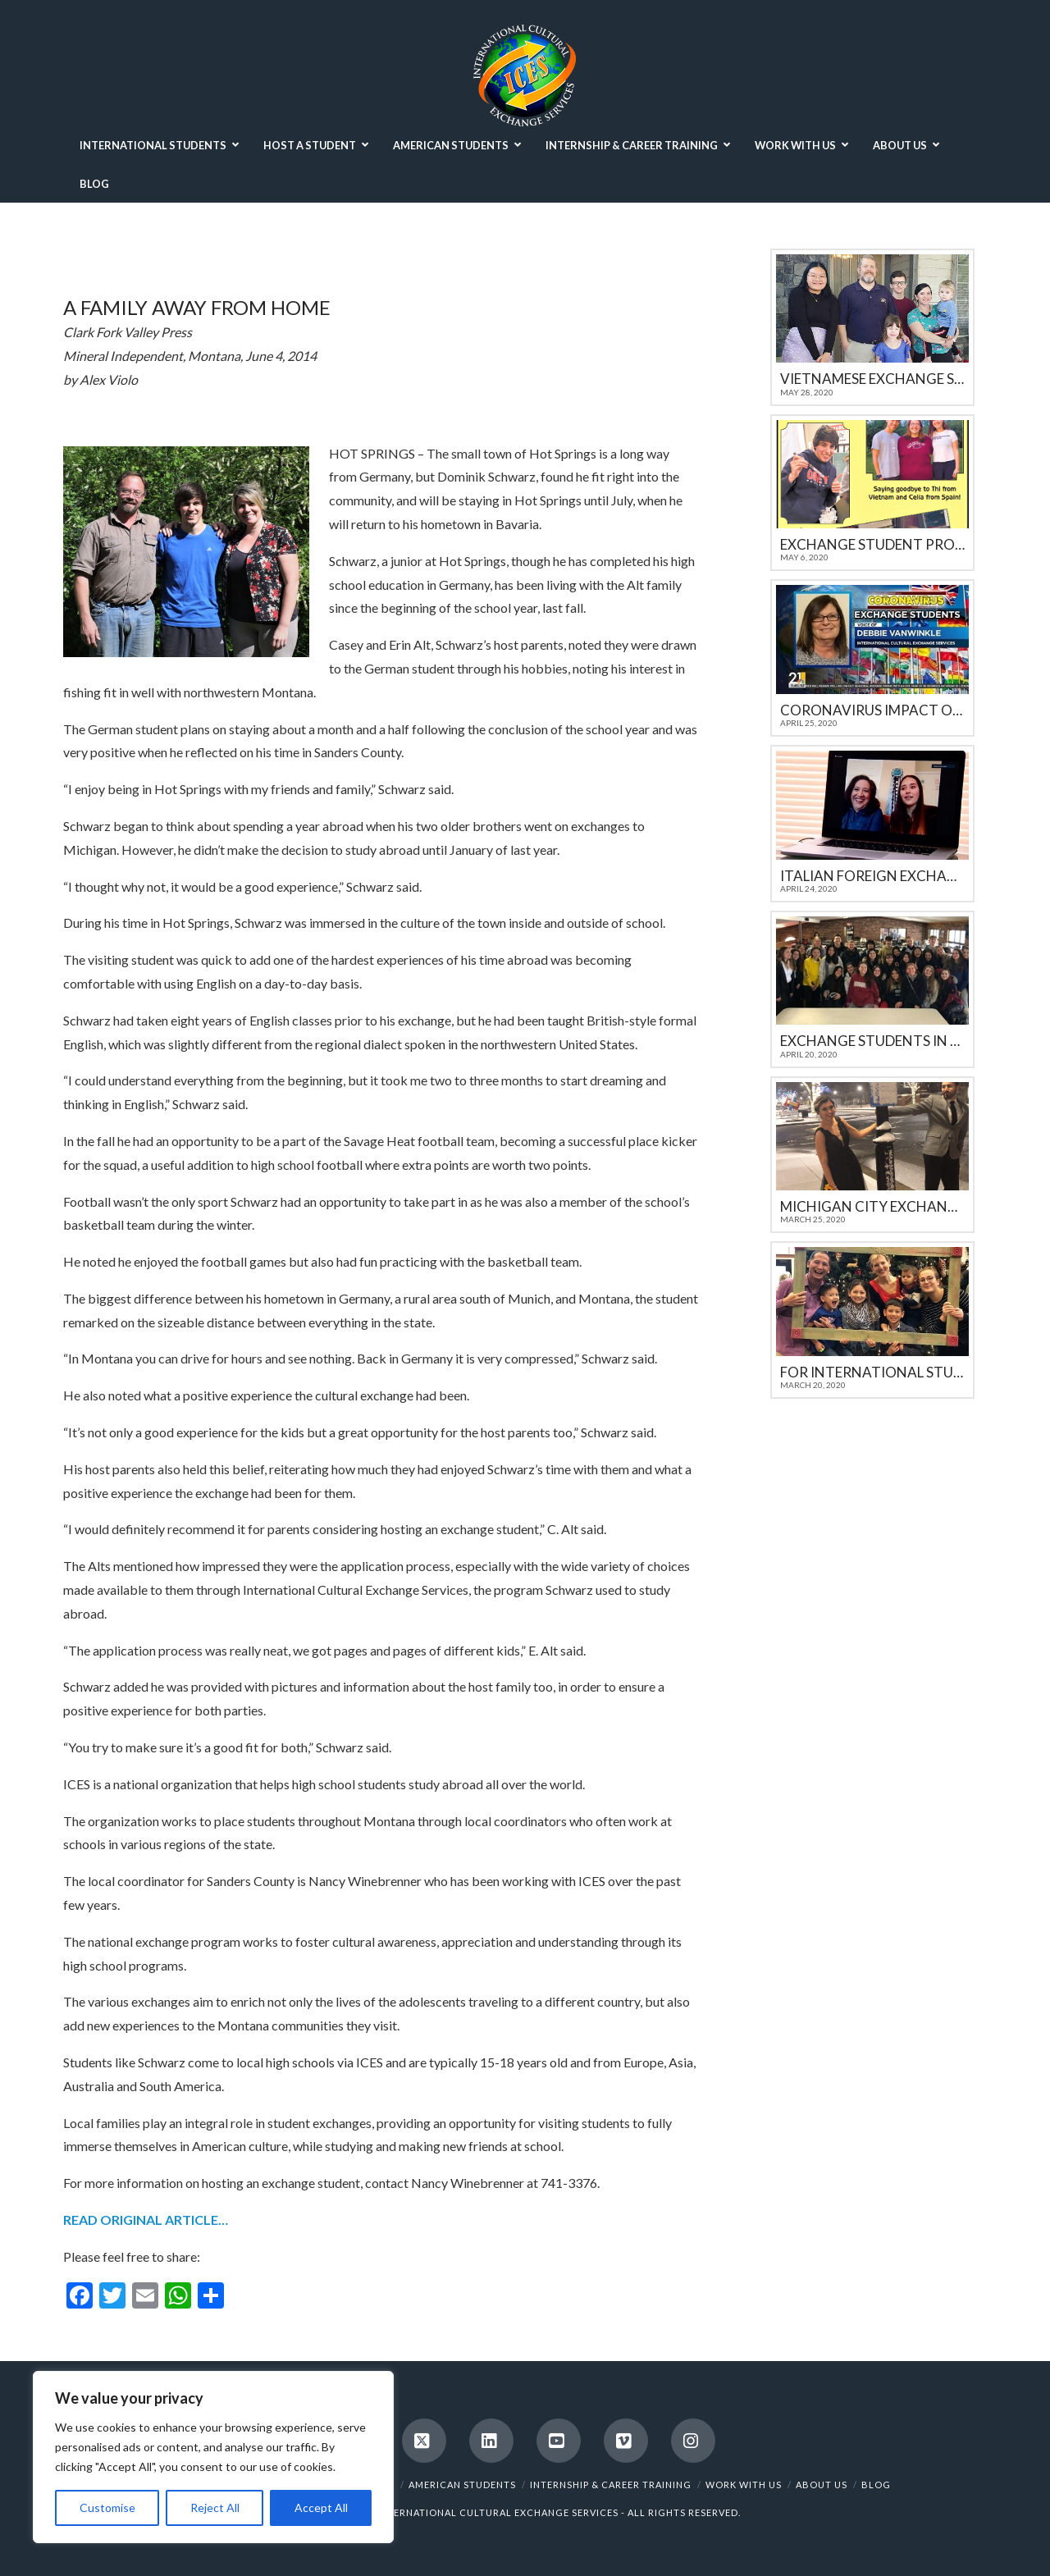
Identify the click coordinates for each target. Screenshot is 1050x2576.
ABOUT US (821, 2484)
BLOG (876, 2484)
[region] (213, 2457)
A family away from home (197, 307)
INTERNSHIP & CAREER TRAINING (611, 2484)
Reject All (215, 2507)
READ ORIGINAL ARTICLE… (145, 2219)
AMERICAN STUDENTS (462, 2484)
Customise (107, 2507)
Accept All (321, 2507)
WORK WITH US (743, 2484)
